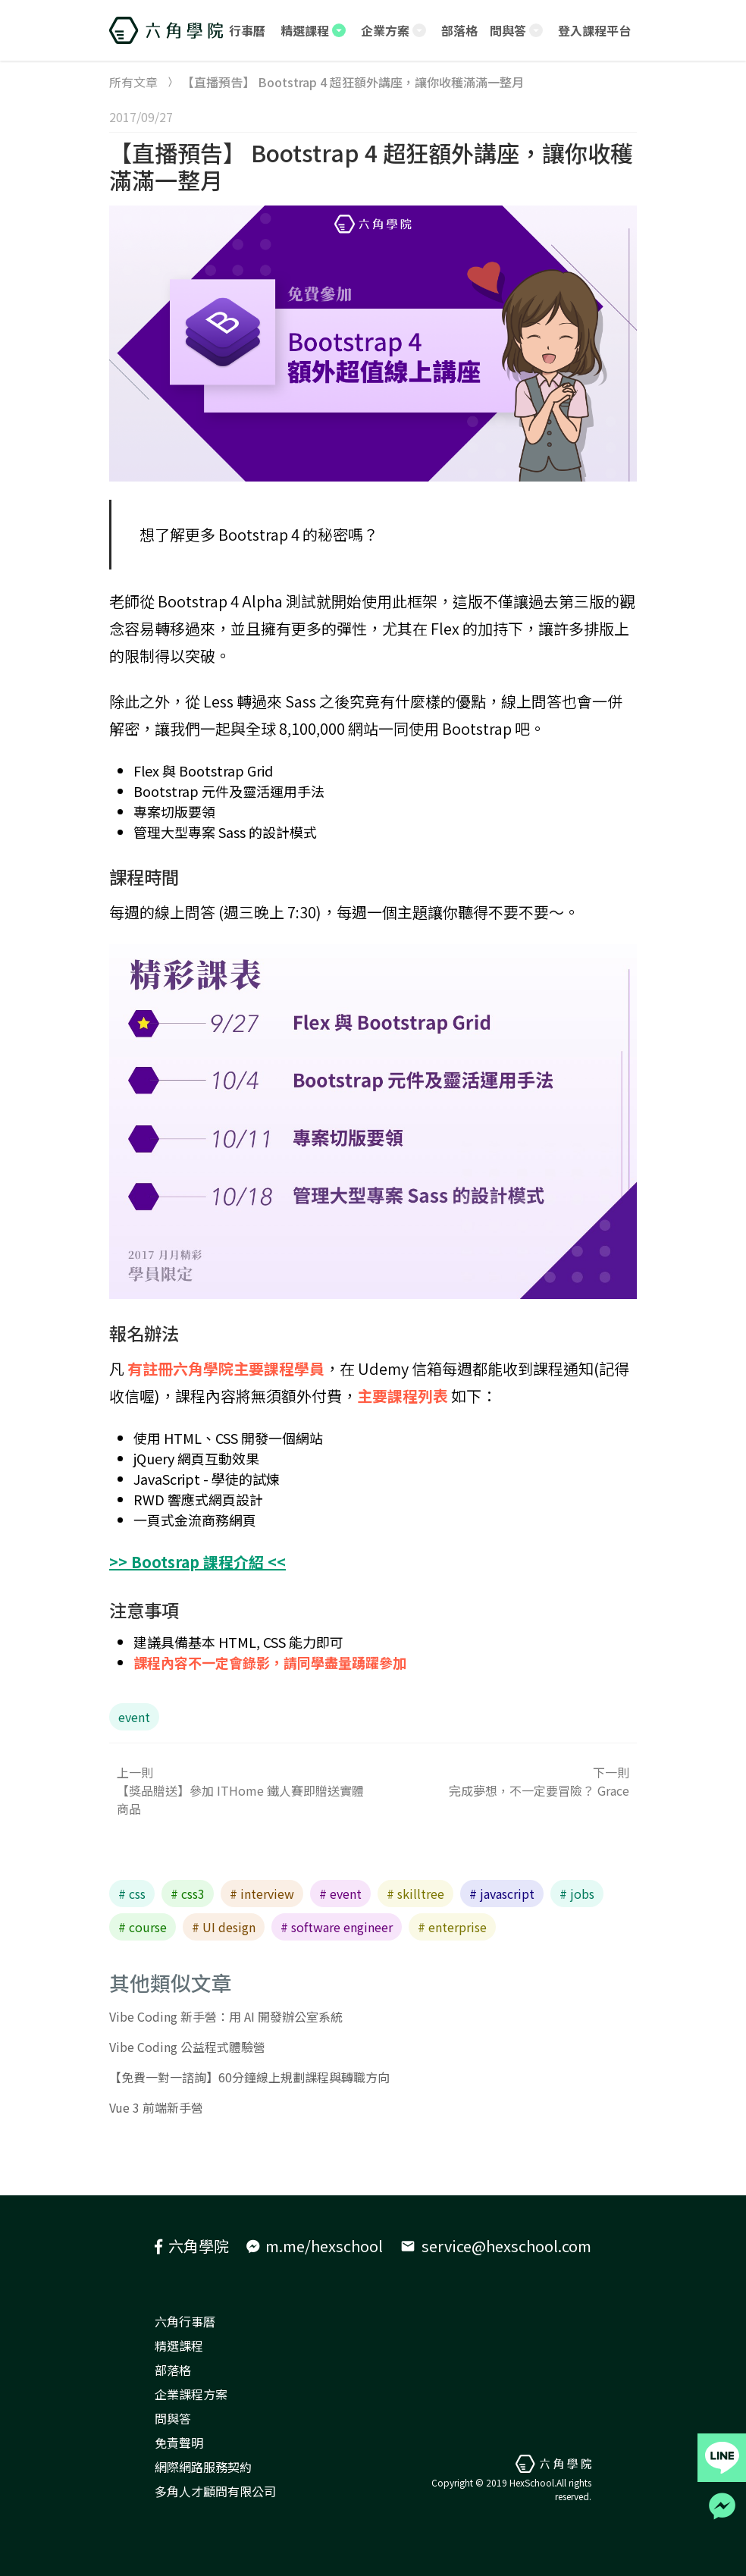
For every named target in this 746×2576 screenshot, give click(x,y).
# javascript (501, 1893)
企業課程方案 (191, 2394)
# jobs (577, 1893)
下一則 (505, 1781)
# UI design (223, 1927)
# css (132, 1893)
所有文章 (133, 82)
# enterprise (452, 1927)
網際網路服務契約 (203, 2467)
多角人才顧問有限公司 (215, 2491)
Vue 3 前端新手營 (156, 2107)
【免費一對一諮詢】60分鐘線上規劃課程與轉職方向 (249, 2077)
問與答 (173, 2418)
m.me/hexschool (314, 2246)
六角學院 (192, 2246)
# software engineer (337, 1927)
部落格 (173, 2370)
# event (340, 1893)
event (134, 1717)
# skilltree (415, 1893)
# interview (262, 1893)
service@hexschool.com (495, 2246)
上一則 (241, 1790)
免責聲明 (179, 2442)
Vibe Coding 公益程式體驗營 (187, 2047)
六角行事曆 (185, 2321)
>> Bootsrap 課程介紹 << (197, 1562)
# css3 (188, 1893)
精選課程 (179, 2345)
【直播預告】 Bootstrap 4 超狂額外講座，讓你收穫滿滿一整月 (371, 166)
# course (142, 1927)
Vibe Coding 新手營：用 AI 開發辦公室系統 (226, 2016)
